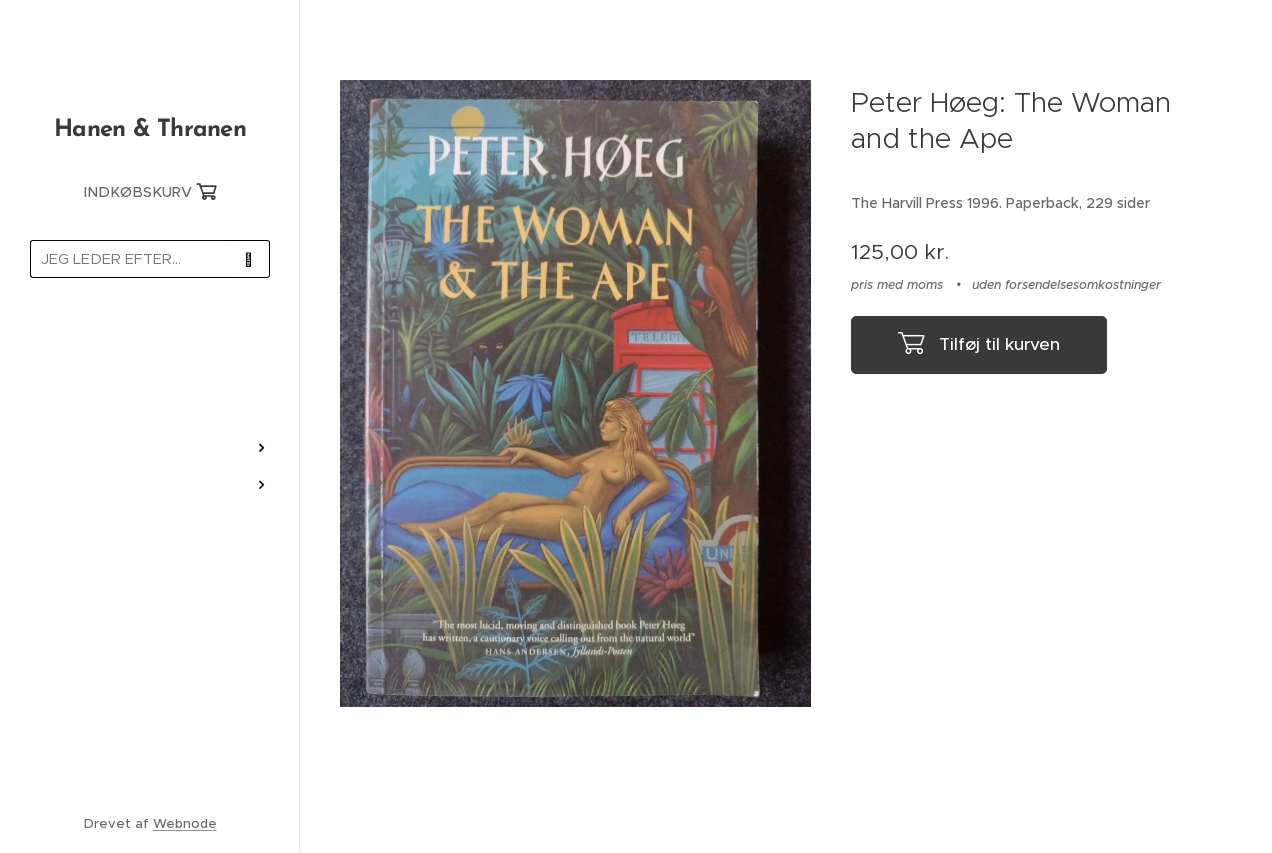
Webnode (185, 823)
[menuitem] (150, 351)
